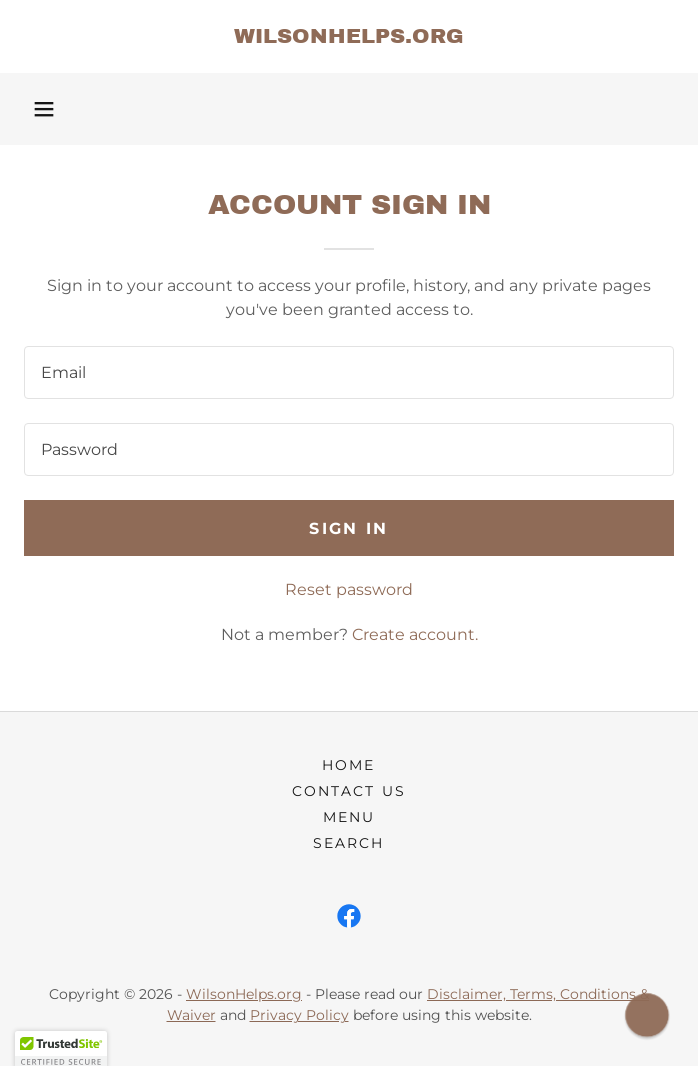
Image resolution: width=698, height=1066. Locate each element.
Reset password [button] (349, 589)
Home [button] (348, 765)
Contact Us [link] (348, 791)
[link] (349, 36)
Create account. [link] (415, 634)
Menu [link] (349, 817)
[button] (44, 109)
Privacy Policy (299, 1015)
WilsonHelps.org (244, 994)
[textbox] (349, 372)
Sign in (348, 528)
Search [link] (348, 843)
